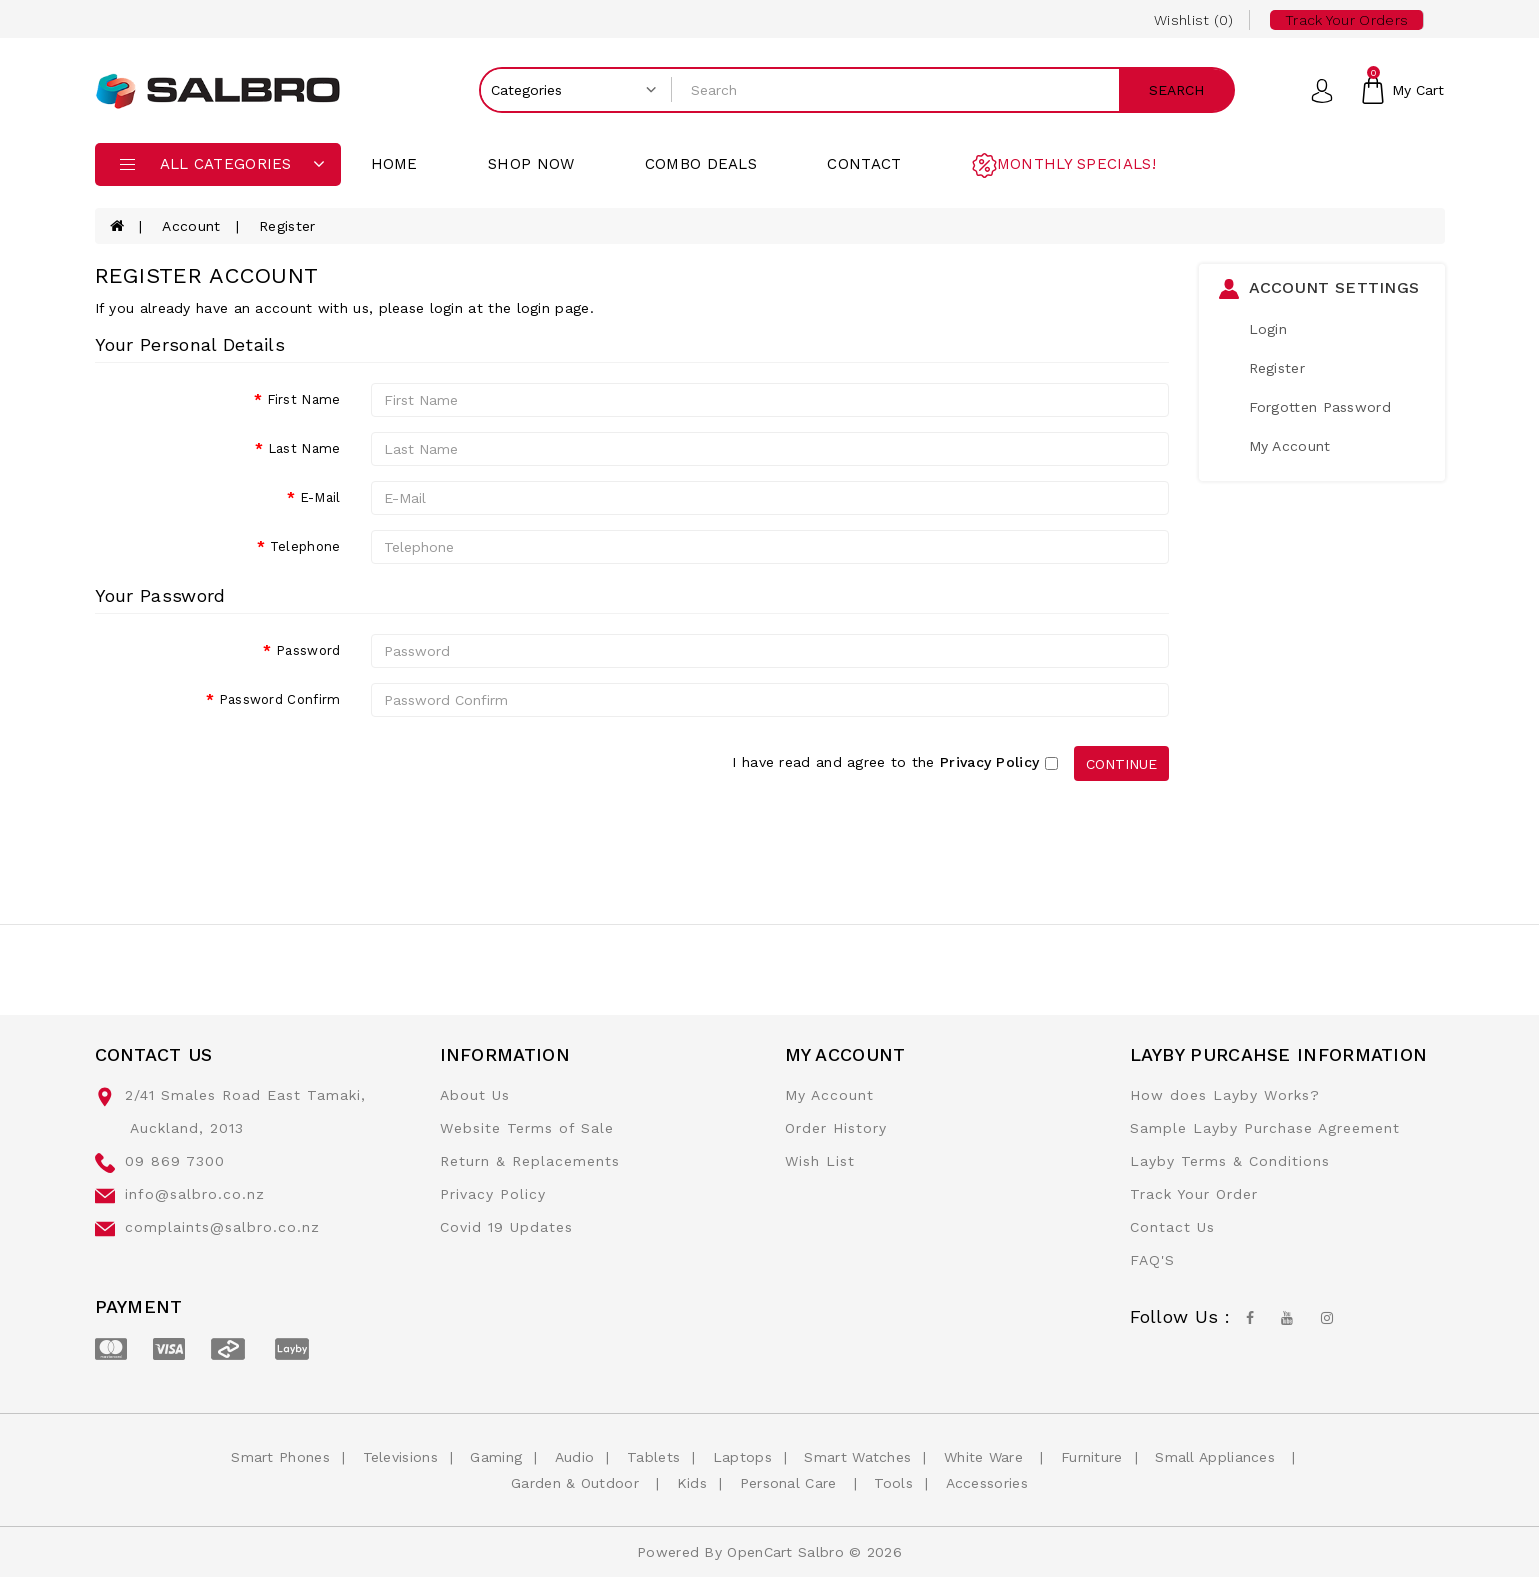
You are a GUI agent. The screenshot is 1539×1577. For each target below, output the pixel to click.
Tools (893, 1483)
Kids (692, 1483)
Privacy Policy (493, 1194)
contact (864, 164)
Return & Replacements (530, 1161)
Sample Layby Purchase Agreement (1265, 1128)
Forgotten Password (1320, 407)
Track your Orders (1346, 20)
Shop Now (531, 164)
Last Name (304, 448)
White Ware (986, 1457)
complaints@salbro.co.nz (222, 1227)
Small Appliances (1217, 1457)
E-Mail (320, 497)
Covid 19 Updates (506, 1227)
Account (191, 226)
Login (1268, 329)
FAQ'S (1152, 1260)
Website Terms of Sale (527, 1128)
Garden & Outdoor (577, 1483)
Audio (575, 1457)
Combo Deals (701, 164)
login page (553, 308)
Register (287, 226)
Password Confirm (280, 699)
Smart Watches (857, 1457)
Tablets (653, 1457)
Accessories (987, 1483)
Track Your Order (1194, 1194)
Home (394, 164)
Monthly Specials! (1076, 164)
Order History (836, 1128)
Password (308, 650)
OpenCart (759, 1552)
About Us (475, 1095)
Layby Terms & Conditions (1230, 1161)
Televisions (400, 1457)
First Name (304, 399)
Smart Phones (280, 1457)
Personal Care (791, 1483)
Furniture (1092, 1457)
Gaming (496, 1457)
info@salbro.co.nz (195, 1194)
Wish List (820, 1161)
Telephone (305, 546)
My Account (1290, 446)
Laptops (742, 1457)
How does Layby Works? (1225, 1095)
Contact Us (1172, 1227)
